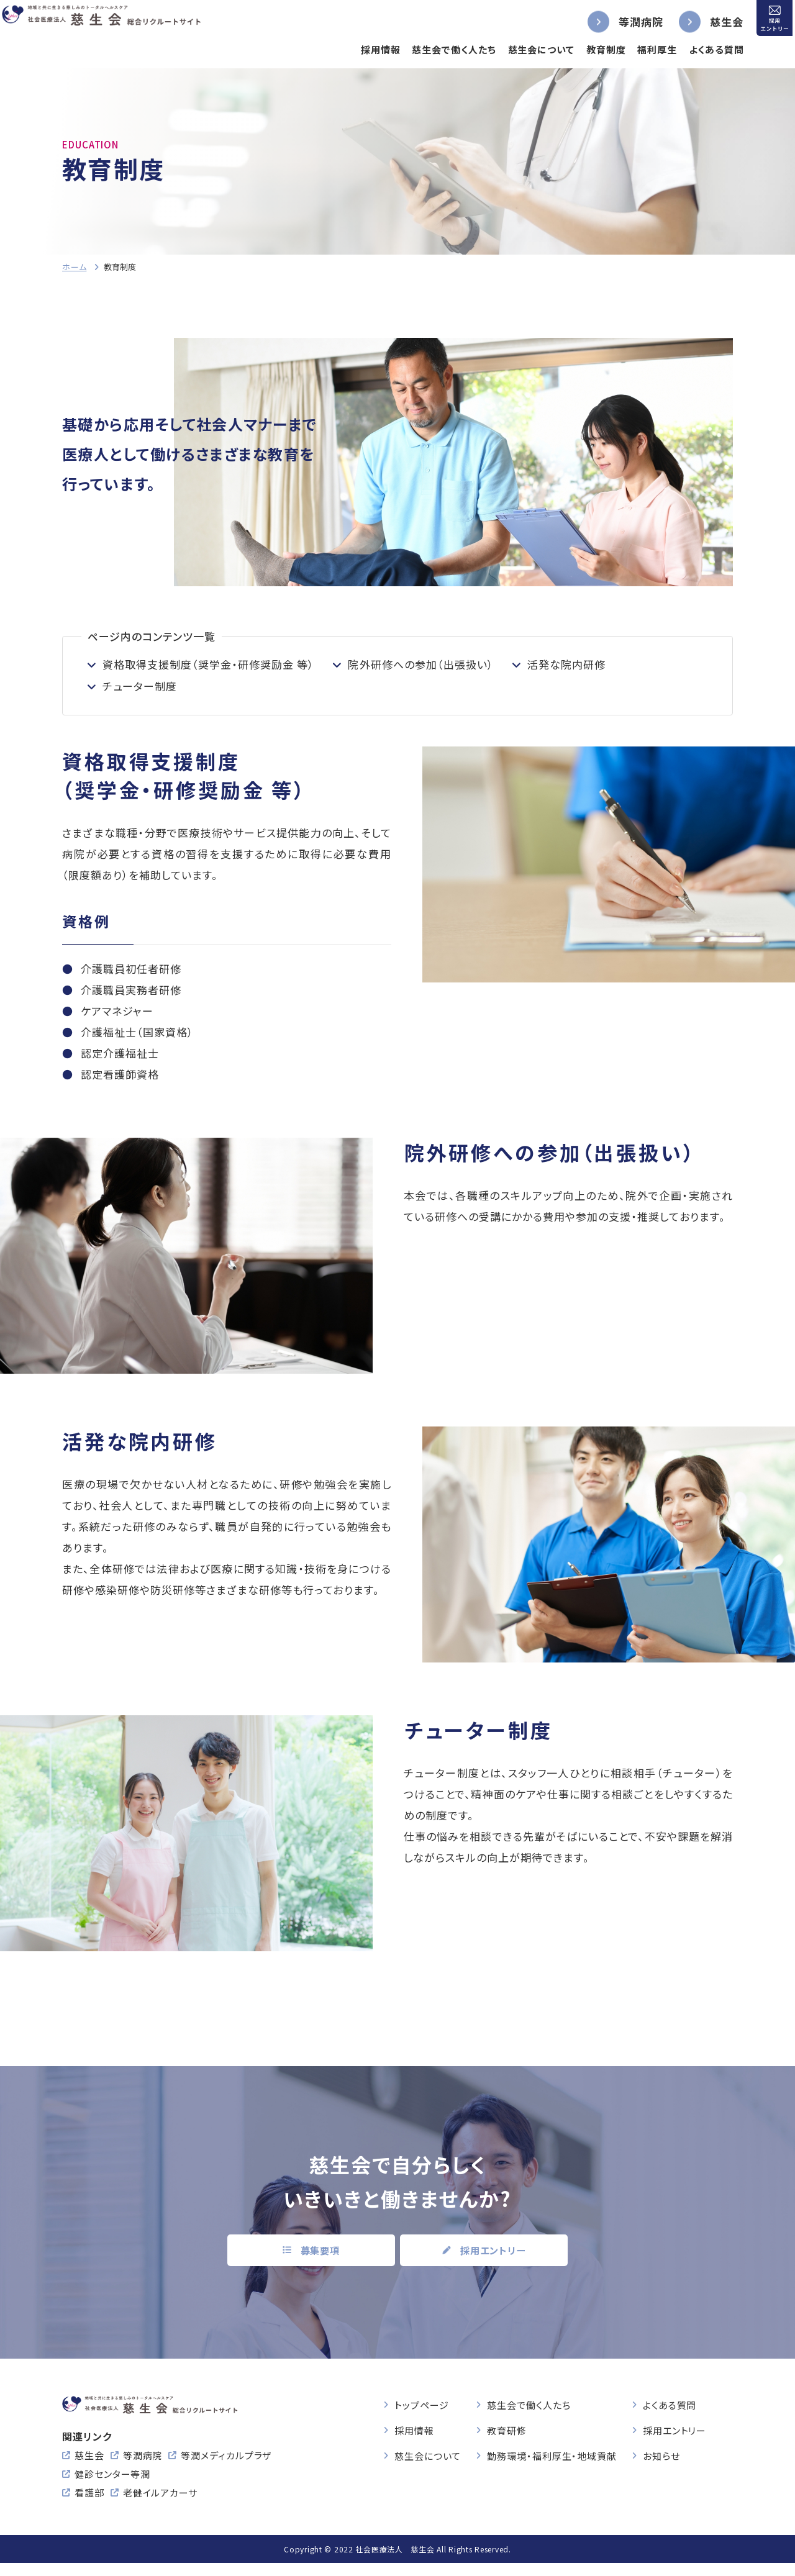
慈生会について (517, 49)
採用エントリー (674, 2424)
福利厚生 (634, 49)
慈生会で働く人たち (431, 49)
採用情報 (357, 49)
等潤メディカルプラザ (226, 2468)
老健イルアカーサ (160, 2505)
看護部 (89, 2505)
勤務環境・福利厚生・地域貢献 (552, 2450)
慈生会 (703, 21)
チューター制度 (139, 686)
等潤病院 (618, 21)
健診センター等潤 (112, 2486)
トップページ (421, 2399)
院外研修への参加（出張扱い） (420, 664)
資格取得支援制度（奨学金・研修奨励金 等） (208, 664)
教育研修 (507, 2424)
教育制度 (582, 49)
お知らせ (661, 2450)
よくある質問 (693, 49)
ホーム (74, 267)
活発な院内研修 (566, 664)
